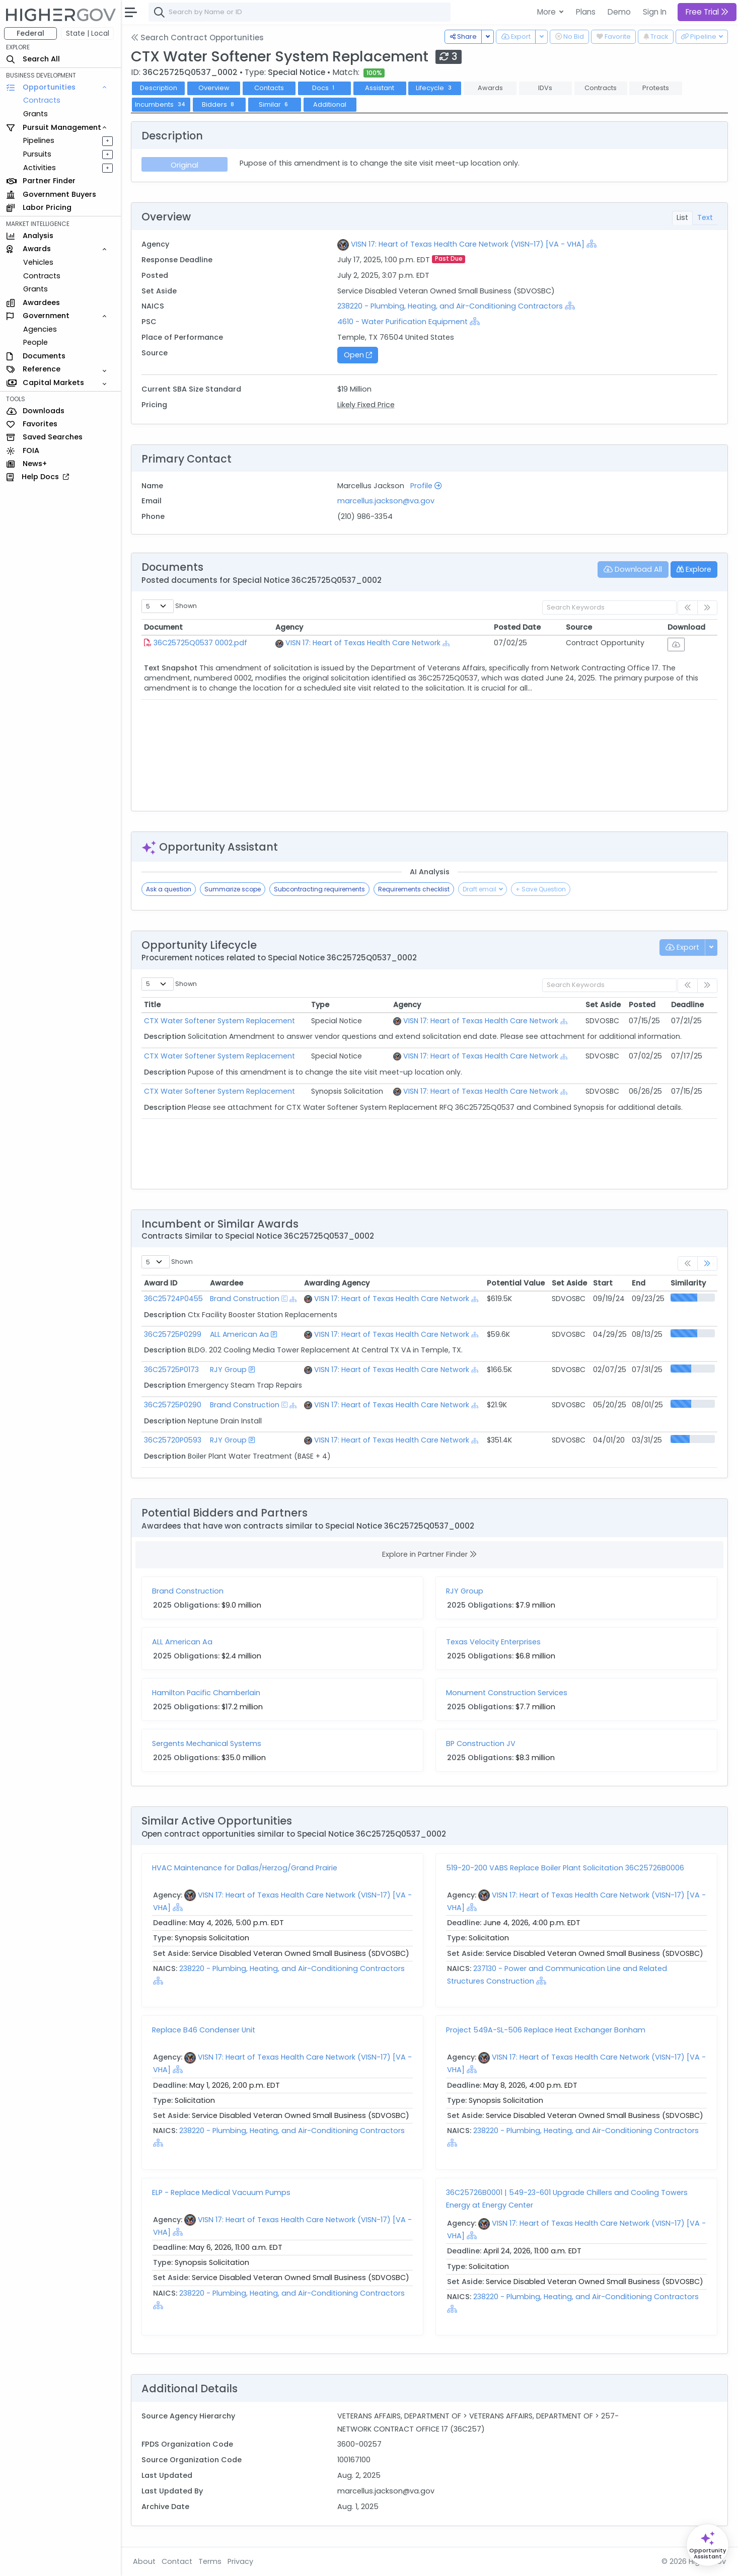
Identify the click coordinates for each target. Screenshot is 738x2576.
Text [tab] (705, 217)
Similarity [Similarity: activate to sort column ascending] (688, 1283)
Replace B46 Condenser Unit (203, 2030)
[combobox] (300, 12)
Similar (274, 104)
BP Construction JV (480, 1743)
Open (358, 355)
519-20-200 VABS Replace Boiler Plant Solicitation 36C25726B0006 (565, 1868)
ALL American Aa (239, 1334)
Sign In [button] (655, 12)
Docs (324, 88)
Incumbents (161, 104)
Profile (425, 486)
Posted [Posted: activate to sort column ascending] (642, 1005)
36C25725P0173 (171, 1370)
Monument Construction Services (506, 1693)
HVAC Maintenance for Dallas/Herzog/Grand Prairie (244, 1868)
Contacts (269, 88)
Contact (177, 2561)
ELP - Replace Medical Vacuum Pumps (221, 2192)
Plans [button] (586, 12)
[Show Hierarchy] (591, 243)
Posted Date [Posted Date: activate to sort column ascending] (517, 627)
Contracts (41, 100)
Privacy (240, 2561)
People (35, 342)
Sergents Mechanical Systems (206, 1743)
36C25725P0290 (172, 1405)
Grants (35, 114)
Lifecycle (435, 88)
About (144, 2561)
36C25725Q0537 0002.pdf (200, 643)
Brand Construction (244, 1299)
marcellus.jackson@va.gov (385, 501)
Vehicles (38, 262)
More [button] (547, 12)
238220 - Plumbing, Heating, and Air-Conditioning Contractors (451, 306)
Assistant (379, 88)
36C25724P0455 (173, 1299)
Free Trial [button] (707, 12)
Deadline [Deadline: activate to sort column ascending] (687, 1005)
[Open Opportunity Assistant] (707, 2545)
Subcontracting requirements (319, 889)
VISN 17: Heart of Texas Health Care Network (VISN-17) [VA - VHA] (467, 244)
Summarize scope (232, 889)
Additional (329, 104)
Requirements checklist (414, 889)
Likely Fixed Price (366, 405)
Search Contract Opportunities (197, 37)
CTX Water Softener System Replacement (219, 1021)
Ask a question (168, 889)
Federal (30, 33)
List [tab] (682, 217)
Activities (39, 168)
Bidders (219, 104)
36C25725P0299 (172, 1334)
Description (158, 88)
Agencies (40, 329)
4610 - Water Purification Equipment (402, 322)
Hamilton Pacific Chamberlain (206, 1693)
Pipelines (38, 140)
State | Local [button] (87, 33)
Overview (214, 88)
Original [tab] (184, 165)
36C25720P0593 (172, 1440)
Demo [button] (619, 12)
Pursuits (37, 154)
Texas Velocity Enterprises (493, 1642)
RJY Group (228, 1370)
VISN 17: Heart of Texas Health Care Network (362, 643)
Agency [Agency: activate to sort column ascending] (289, 627)
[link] (707, 1263)
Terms (210, 2561)
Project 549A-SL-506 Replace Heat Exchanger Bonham (545, 2030)
